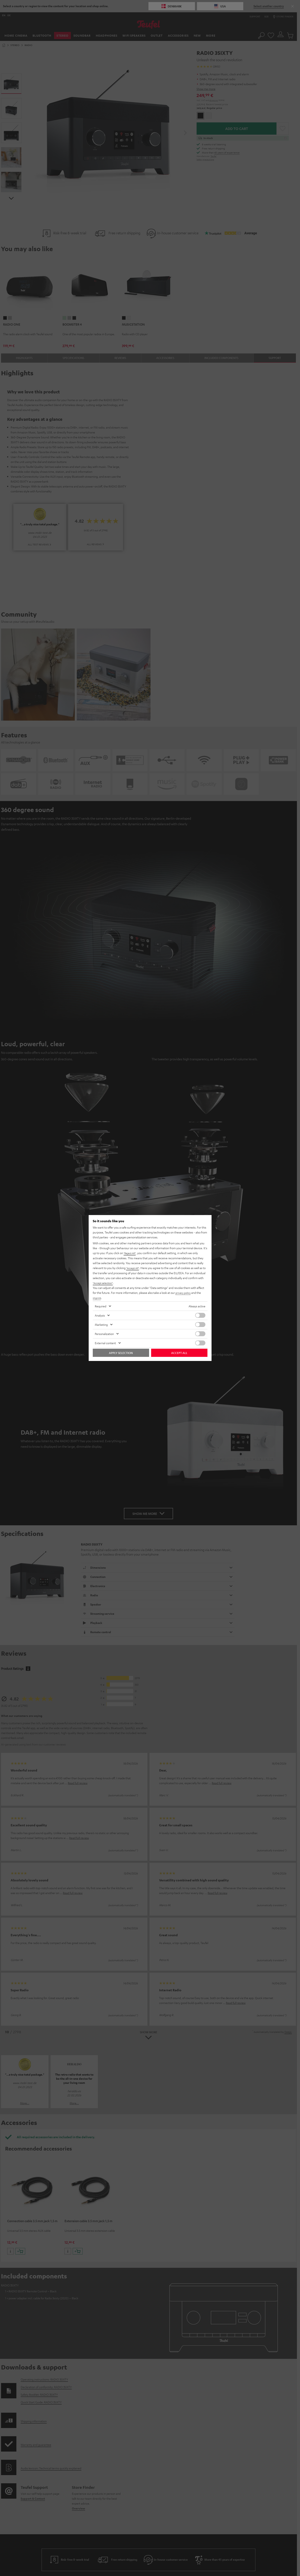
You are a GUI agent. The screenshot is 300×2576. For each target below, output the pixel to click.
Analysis (100, 1315)
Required (100, 1306)
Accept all (179, 1352)
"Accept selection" (104, 1283)
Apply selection (121, 1352)
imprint (97, 1297)
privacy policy (183, 1292)
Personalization (104, 1333)
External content (105, 1342)
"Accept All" (133, 1268)
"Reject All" (130, 1253)
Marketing (101, 1324)
